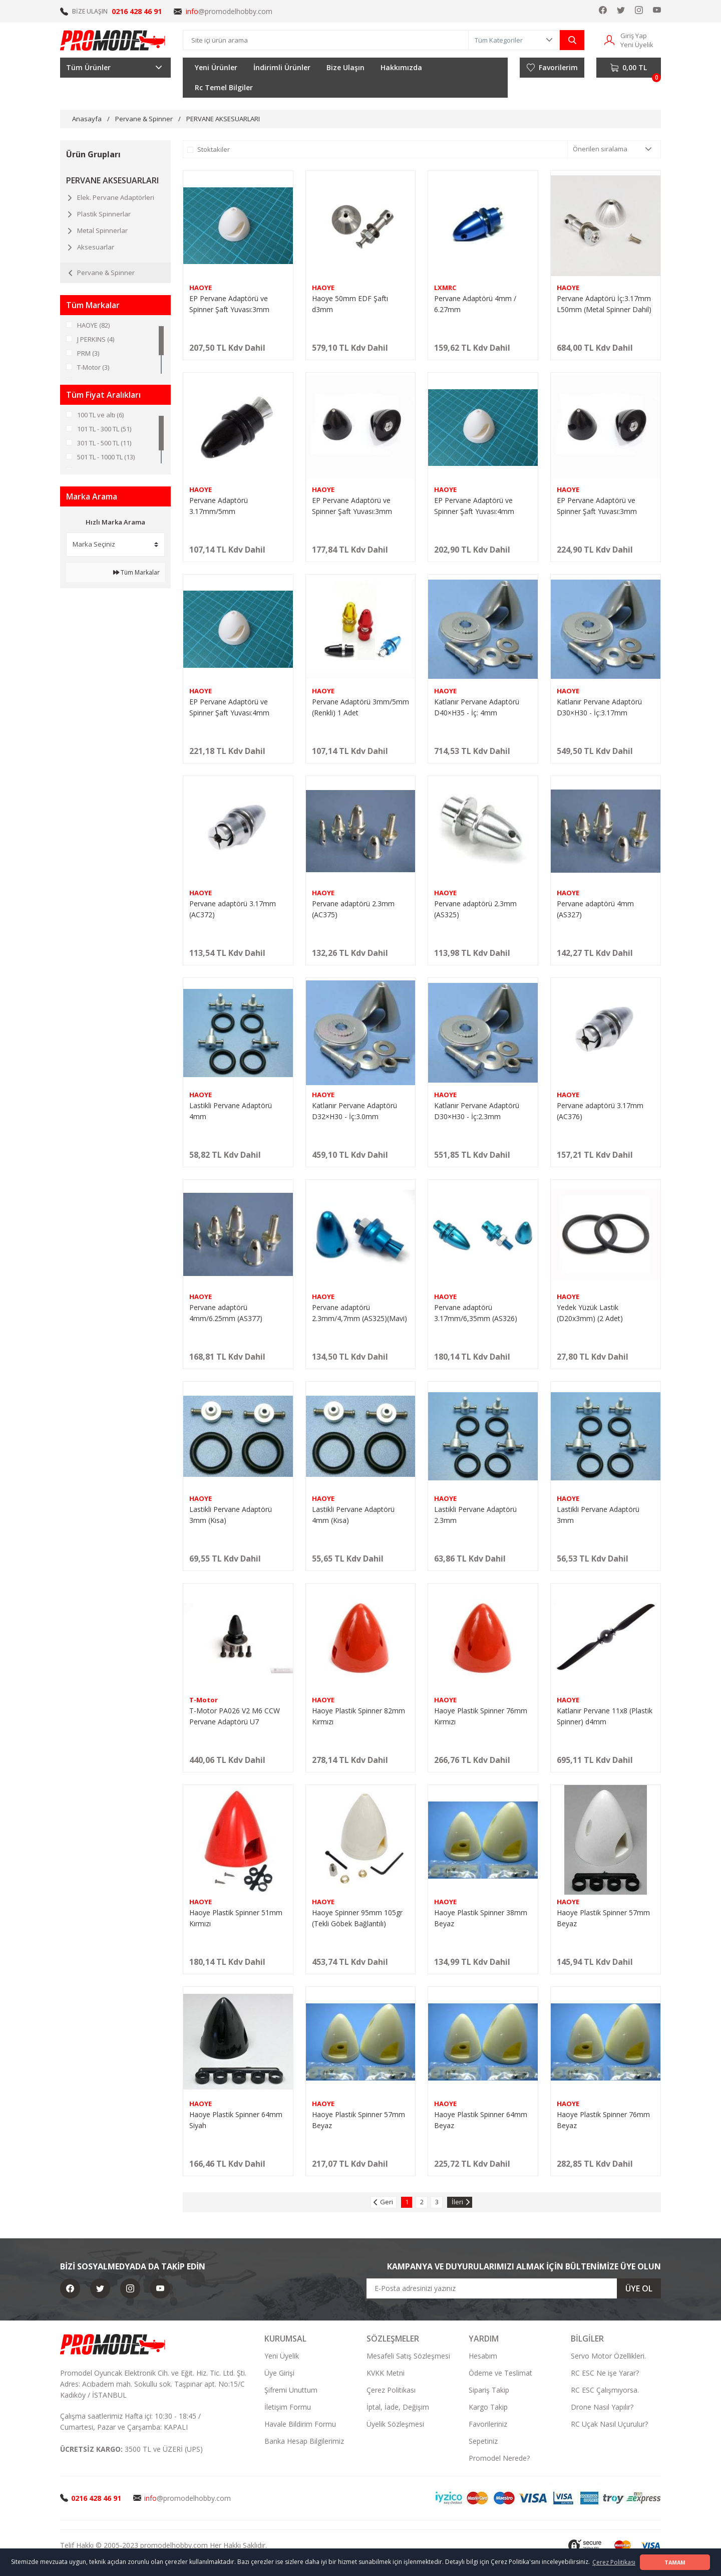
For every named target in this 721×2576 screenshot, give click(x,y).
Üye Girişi (279, 2373)
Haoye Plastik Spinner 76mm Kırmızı (480, 1716)
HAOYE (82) (93, 325)
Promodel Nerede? (499, 2458)
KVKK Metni (386, 2373)
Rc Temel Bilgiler (224, 87)
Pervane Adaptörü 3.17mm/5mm (218, 505)
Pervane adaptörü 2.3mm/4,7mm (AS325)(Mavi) (359, 1313)
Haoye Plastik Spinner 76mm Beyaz (603, 2120)
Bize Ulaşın (345, 67)
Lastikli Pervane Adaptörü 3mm (598, 1514)
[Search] (326, 40)
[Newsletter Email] (514, 2288)
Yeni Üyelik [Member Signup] (636, 44)
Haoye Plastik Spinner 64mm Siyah (235, 2120)
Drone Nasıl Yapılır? (602, 2407)
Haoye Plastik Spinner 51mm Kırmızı (235, 1918)
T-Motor (203, 1699)
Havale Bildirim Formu (300, 2424)
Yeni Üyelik (281, 2356)
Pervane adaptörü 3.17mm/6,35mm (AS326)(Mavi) (475, 1313)
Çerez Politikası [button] (613, 2562)
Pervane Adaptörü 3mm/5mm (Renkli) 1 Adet (360, 707)
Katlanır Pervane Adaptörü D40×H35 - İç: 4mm (476, 707)
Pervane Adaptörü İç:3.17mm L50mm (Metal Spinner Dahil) (604, 304)
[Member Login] (609, 39)
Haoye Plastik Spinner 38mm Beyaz (480, 1918)
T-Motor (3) (93, 367)
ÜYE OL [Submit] (638, 2288)
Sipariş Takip (489, 2390)
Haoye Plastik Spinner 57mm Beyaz (603, 1918)
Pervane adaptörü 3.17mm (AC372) (232, 909)
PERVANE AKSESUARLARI (223, 118)
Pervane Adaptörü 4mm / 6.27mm (475, 304)
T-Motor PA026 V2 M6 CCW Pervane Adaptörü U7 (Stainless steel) (234, 1716)
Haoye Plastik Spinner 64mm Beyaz (480, 2120)
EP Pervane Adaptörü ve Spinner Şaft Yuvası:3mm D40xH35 (597, 506)
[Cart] (628, 68)
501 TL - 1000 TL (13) (106, 457)
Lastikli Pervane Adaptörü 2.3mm (475, 1514)
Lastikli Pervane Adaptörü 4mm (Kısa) (353, 1514)
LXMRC (445, 287)
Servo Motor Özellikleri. (608, 2356)
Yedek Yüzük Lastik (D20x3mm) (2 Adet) (590, 1313)
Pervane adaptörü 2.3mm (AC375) (353, 909)
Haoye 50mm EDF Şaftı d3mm (350, 304)
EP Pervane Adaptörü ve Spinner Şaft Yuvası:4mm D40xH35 (474, 506)
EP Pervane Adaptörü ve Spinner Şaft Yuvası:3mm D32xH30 (352, 506)
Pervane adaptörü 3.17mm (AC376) (600, 1111)
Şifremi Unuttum (290, 2390)
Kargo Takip (488, 2407)
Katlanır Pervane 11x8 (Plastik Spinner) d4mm (604, 1716)
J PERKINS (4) (95, 339)
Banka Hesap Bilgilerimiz (304, 2441)
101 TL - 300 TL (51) (104, 429)
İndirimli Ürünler (281, 67)
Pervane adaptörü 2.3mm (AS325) (475, 909)
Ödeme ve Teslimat (500, 2373)
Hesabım (483, 2356)
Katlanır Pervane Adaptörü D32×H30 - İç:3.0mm (354, 1111)
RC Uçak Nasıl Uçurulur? (609, 2424)
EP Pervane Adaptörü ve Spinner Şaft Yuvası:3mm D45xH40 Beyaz (229, 304)
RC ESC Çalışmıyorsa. (605, 2390)
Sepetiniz (483, 2441)
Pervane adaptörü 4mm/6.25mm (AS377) (225, 1313)
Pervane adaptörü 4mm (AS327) (595, 909)
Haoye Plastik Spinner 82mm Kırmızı (358, 1716)
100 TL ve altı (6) (100, 415)
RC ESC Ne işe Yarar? (605, 2373)
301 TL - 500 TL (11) (104, 443)
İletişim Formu (287, 2407)
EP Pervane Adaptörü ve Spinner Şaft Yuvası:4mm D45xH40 (229, 707)
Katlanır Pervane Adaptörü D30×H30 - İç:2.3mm (476, 1111)
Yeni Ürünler (216, 67)
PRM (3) (88, 353)
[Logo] (113, 40)
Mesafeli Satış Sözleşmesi (408, 2356)
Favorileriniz (488, 2424)
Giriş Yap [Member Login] (633, 35)
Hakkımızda (401, 67)
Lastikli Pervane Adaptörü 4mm (230, 1111)
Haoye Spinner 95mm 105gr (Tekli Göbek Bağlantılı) (357, 1918)
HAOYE (200, 287)
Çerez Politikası (391, 2390)
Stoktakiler (213, 149)
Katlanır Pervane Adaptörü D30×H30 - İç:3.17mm (599, 707)
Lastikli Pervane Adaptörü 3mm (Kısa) (230, 1514)
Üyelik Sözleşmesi (395, 2424)
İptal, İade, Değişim (398, 2407)
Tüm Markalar (136, 572)
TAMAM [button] (674, 2562)
